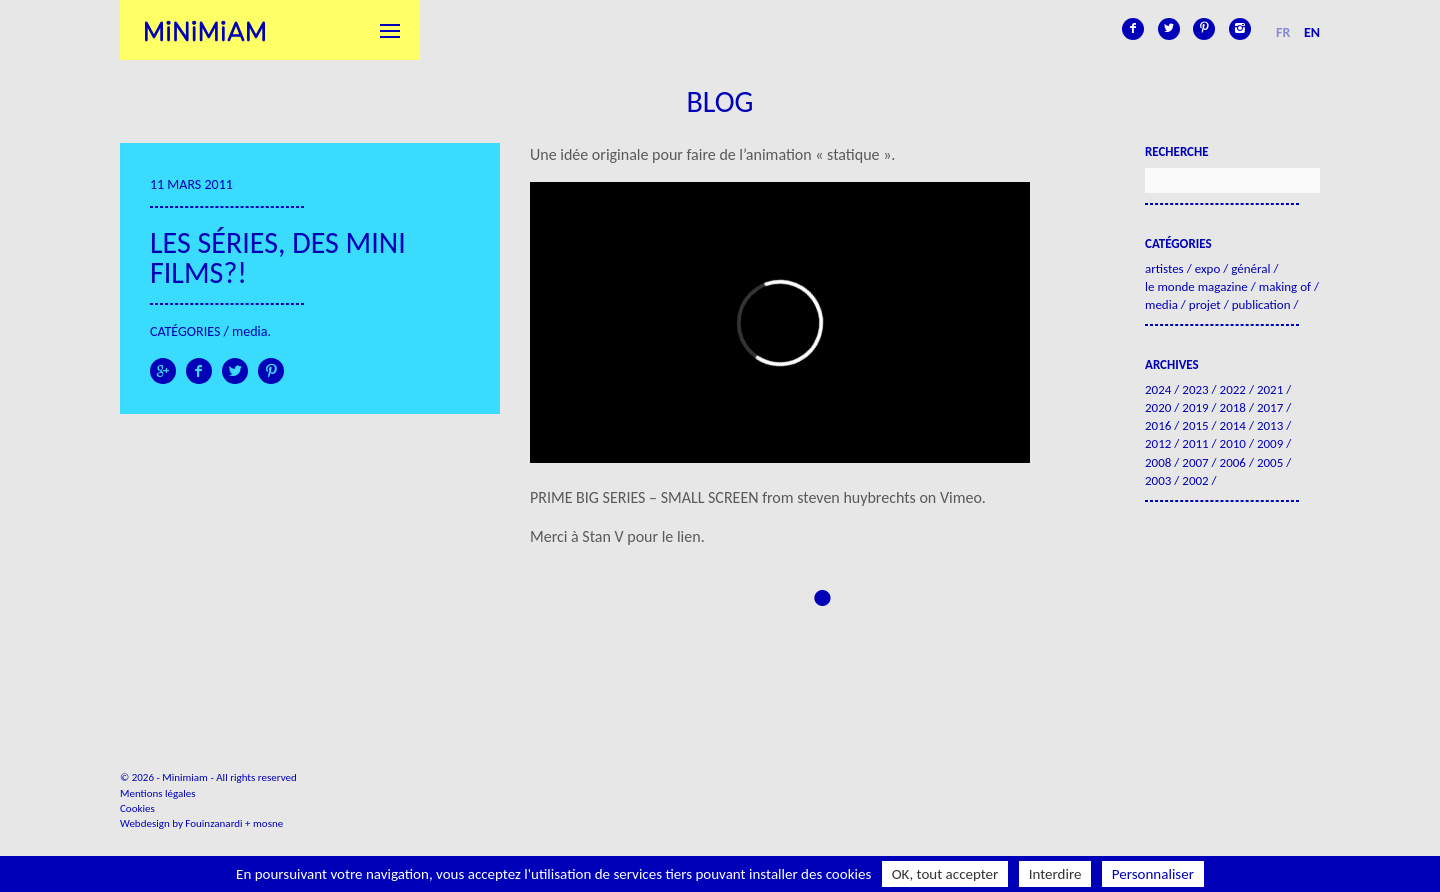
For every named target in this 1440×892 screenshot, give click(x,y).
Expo (1208, 268)
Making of (1285, 286)
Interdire (1055, 874)
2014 (1233, 425)
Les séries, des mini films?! (278, 257)
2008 (1158, 462)
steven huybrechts (856, 497)
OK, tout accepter (945, 874)
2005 (1270, 462)
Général (1250, 268)
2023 (1195, 389)
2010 (1233, 443)
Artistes (1164, 268)
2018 (1233, 407)
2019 (1195, 407)
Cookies (137, 808)
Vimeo (961, 497)
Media (249, 331)
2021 (1270, 389)
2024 (1158, 389)
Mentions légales (158, 793)
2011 (1195, 443)
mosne (268, 823)
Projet (1205, 304)
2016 (1158, 425)
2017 (1270, 407)
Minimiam (205, 30)
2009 (1270, 443)
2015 (1195, 425)
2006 (1233, 462)
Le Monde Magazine (1196, 286)
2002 (1195, 480)
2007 (1195, 462)
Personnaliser (1153, 874)
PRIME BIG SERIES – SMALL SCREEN (644, 497)
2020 (1158, 407)
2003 (1158, 480)
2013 (1270, 425)
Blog (719, 101)
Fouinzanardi (213, 823)
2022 (1233, 389)
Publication (1261, 304)
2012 (1158, 443)
